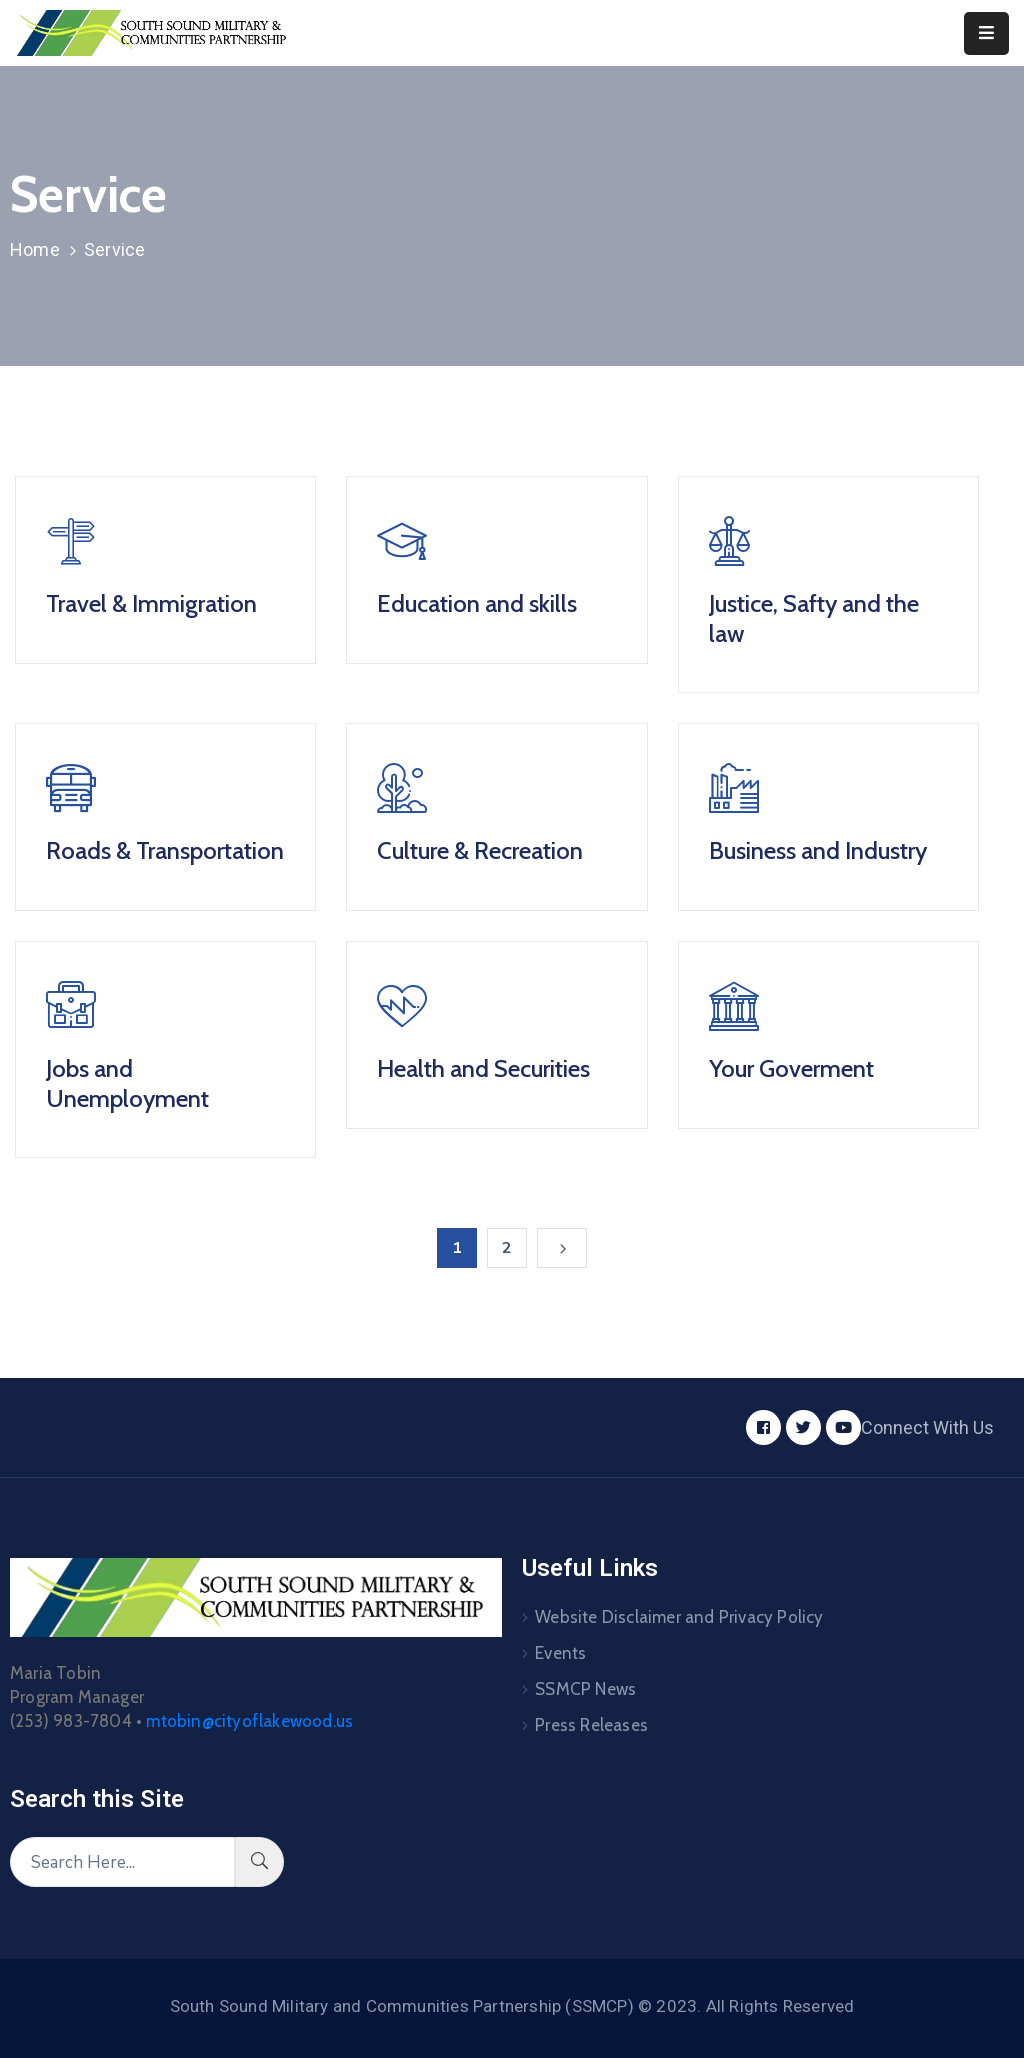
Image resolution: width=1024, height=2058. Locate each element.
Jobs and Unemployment (127, 1083)
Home (35, 249)
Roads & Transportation (165, 850)
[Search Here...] (122, 1862)
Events (560, 1653)
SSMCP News (585, 1689)
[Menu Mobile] (986, 33)
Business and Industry (818, 850)
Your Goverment (791, 1068)
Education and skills (477, 603)
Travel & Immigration (151, 603)
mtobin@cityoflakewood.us (249, 1721)
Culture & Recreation (480, 850)
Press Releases (591, 1725)
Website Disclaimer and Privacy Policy (679, 1617)
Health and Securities (483, 1068)
